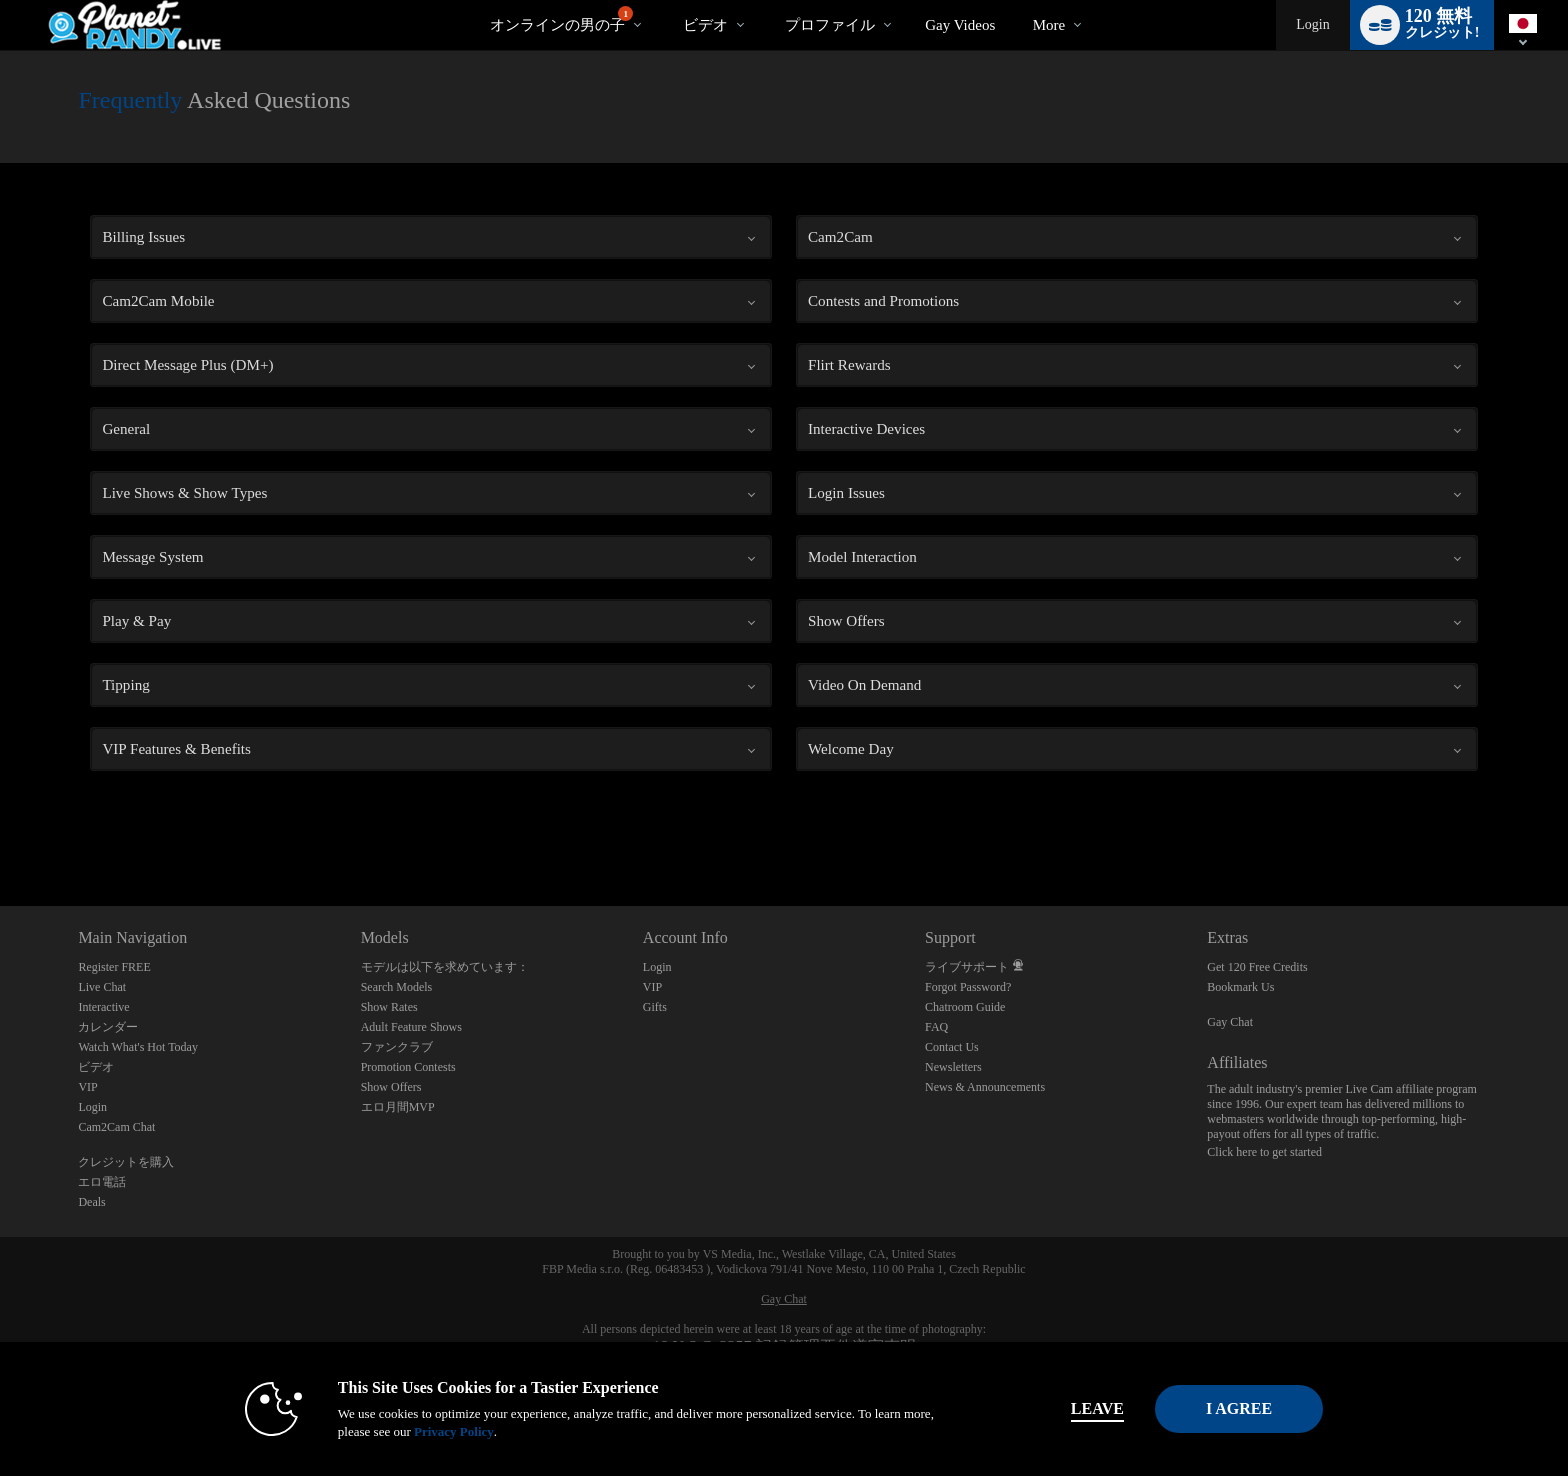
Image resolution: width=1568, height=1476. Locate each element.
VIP (87, 1087)
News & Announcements (985, 1087)
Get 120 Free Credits (1257, 967)
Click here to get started (1264, 1152)
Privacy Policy (420, 1431)
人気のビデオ (665, 0)
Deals (91, 1202)
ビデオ (705, 25)
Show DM (0, 831)
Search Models (397, 987)
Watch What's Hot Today (138, 1047)
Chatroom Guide (965, 1007)
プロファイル (830, 25)
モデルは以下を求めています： (445, 967)
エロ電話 (102, 1182)
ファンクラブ (397, 1047)
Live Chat (102, 987)
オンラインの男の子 (561, 19)
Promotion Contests (408, 1067)
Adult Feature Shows (411, 1027)
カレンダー (108, 1027)
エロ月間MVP (398, 1107)
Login (1312, 24)
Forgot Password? (968, 987)
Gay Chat (1230, 1022)
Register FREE (114, 967)
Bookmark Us (1240, 987)
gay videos (960, 25)
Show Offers (391, 1087)
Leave (1063, 1408)
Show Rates (389, 1007)
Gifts (655, 1007)
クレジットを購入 (126, 1162)
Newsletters (953, 1067)
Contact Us (952, 1047)
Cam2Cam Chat (116, 1127)
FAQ (936, 1027)
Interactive (103, 1007)
